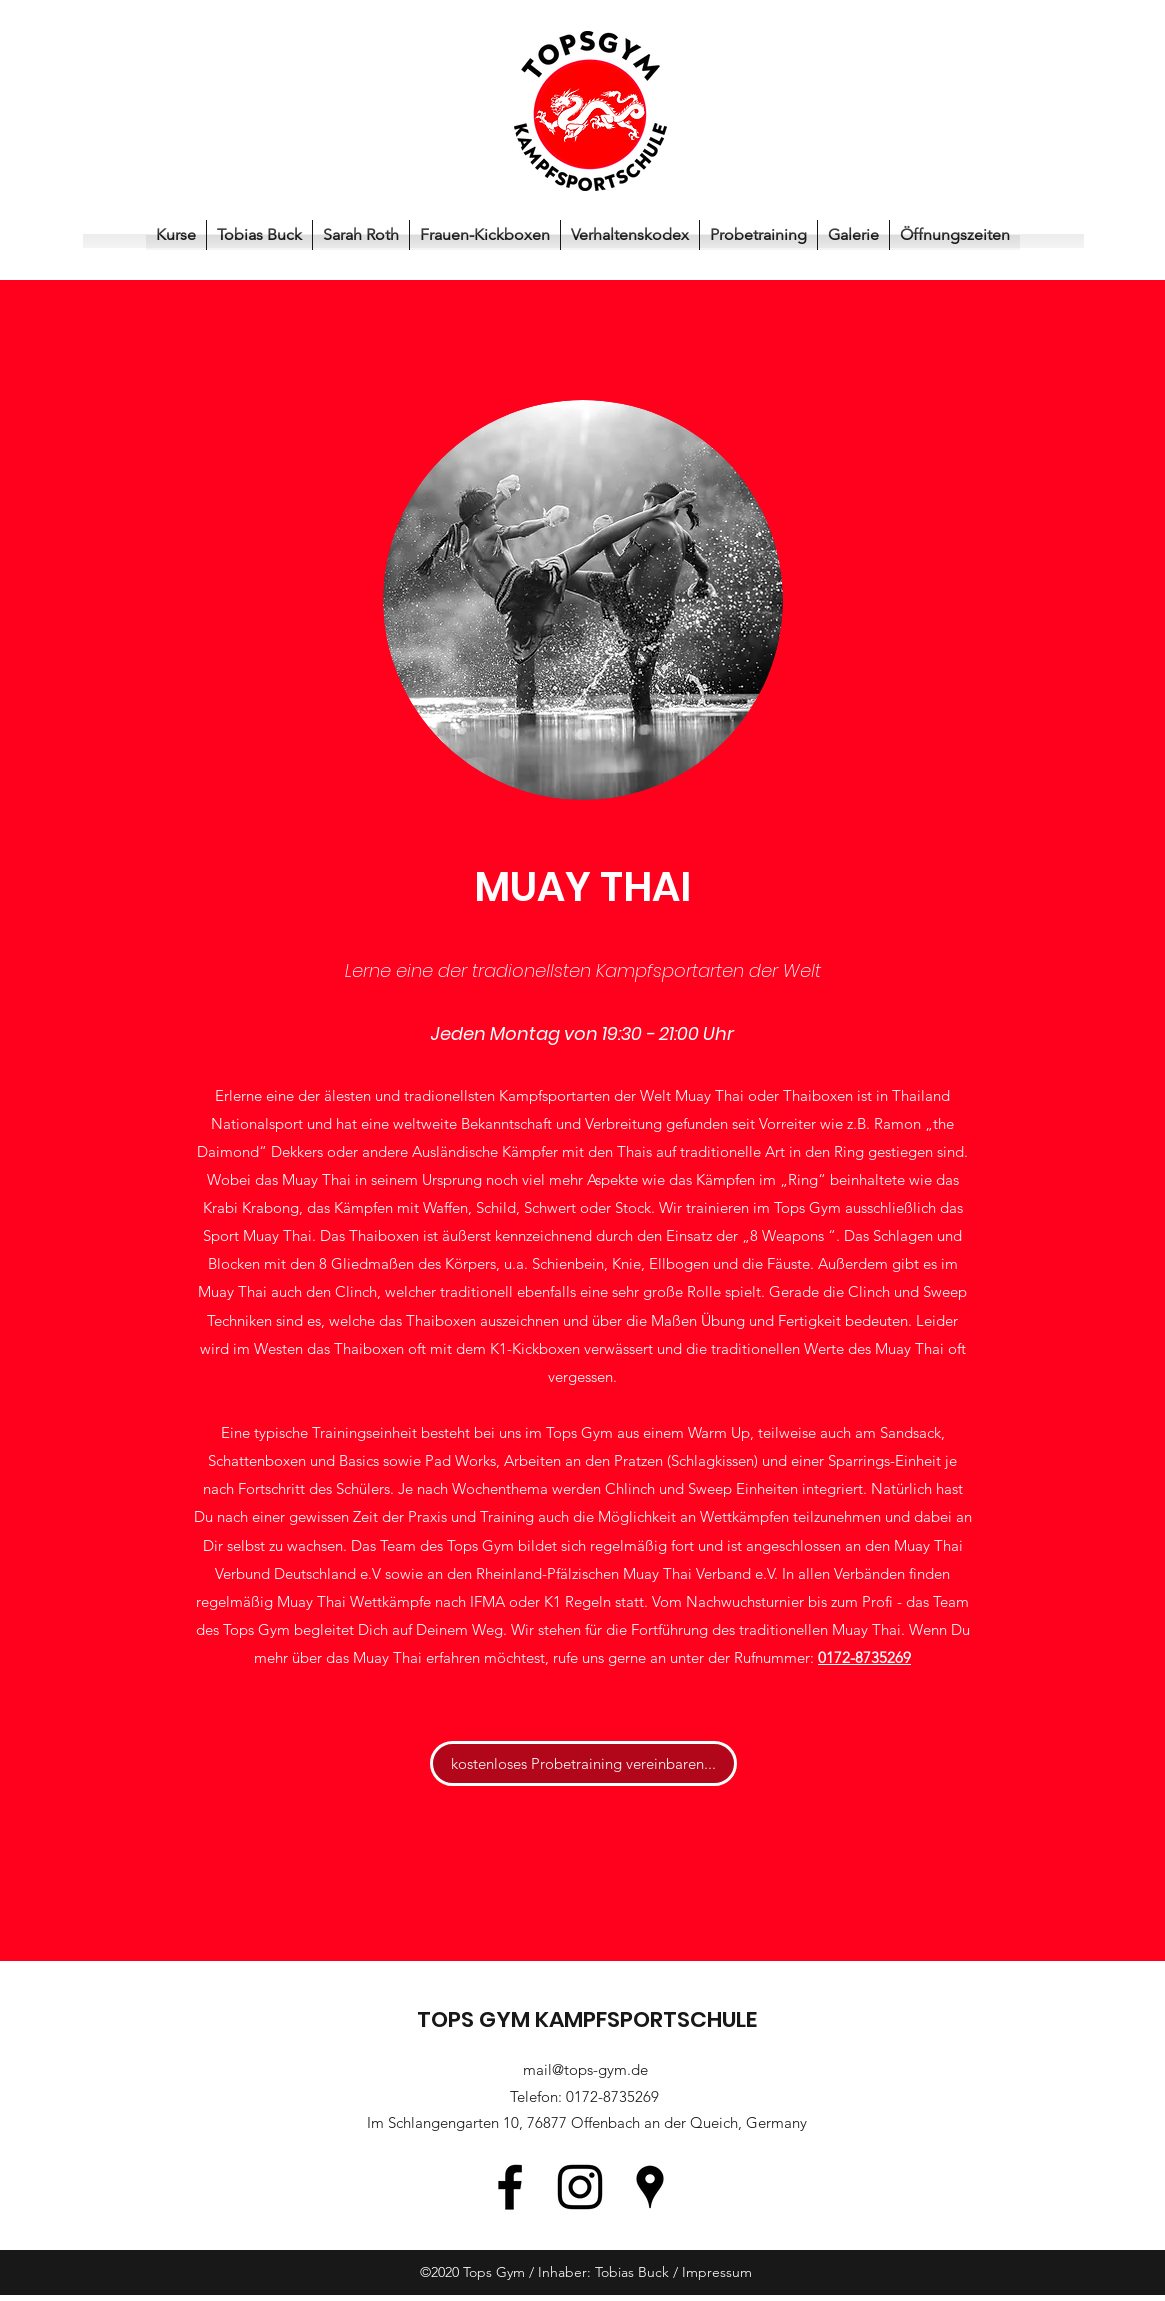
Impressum (717, 2272)
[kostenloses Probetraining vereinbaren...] (583, 1763)
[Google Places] (650, 2187)
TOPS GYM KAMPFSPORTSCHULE (587, 2019)
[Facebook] (510, 2187)
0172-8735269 (612, 2096)
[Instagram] (580, 2187)
